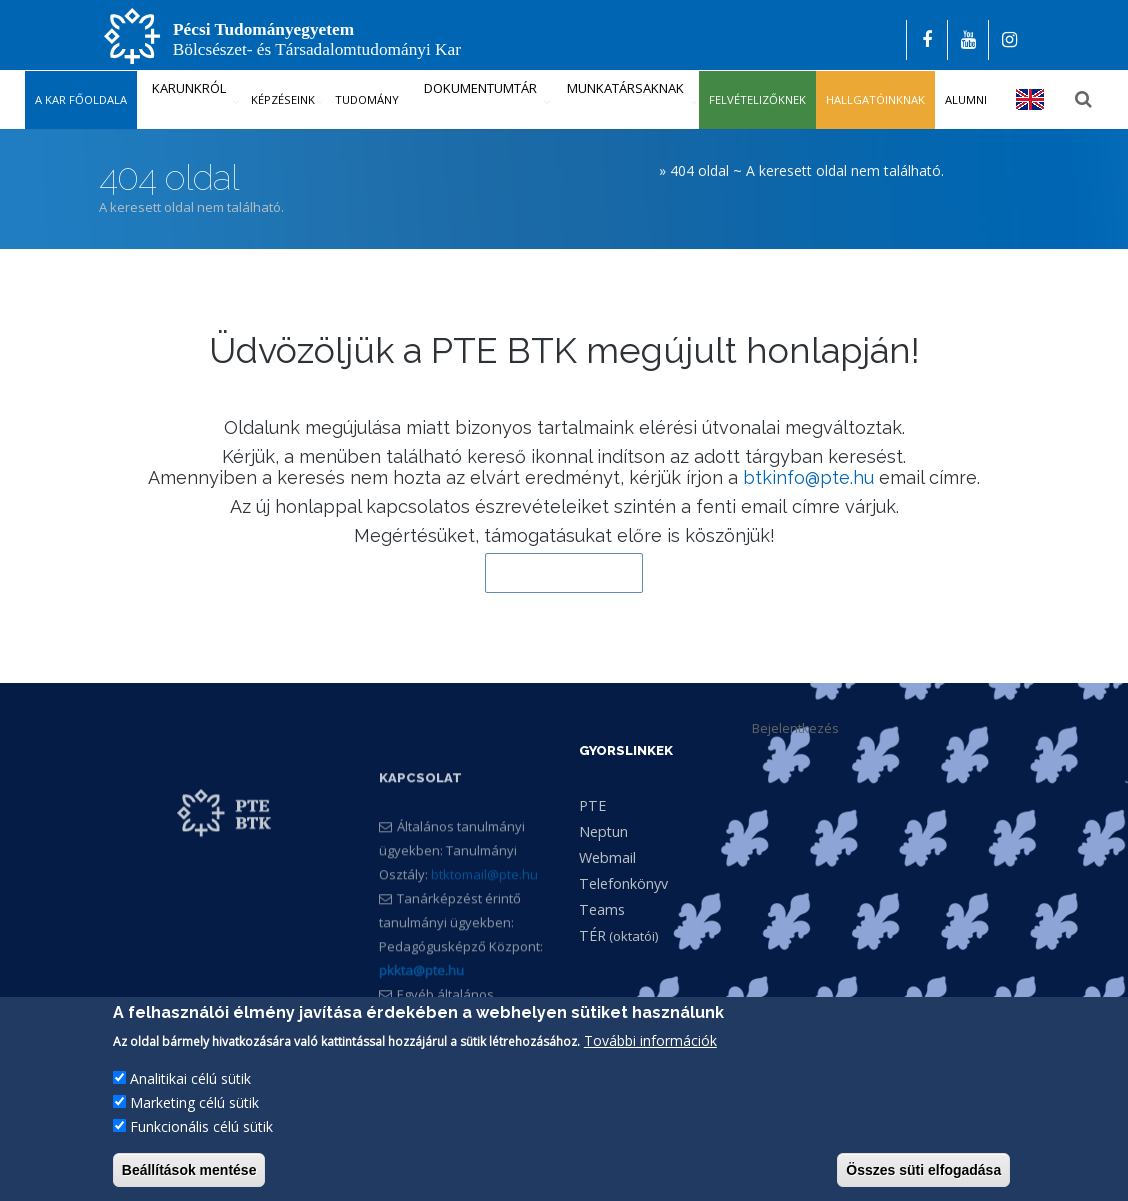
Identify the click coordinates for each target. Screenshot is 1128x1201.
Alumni (966, 99)
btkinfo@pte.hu (808, 477)
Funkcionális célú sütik (201, 1127)
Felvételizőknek (757, 99)
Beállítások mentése (189, 1171)
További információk (650, 1041)
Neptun (603, 831)
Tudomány (367, 99)
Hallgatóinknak (875, 99)
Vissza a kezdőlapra (564, 573)
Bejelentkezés (795, 728)
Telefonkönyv (623, 883)
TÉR (592, 935)
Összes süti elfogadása (923, 1171)
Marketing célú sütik (194, 1103)
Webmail (607, 857)
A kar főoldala (81, 99)
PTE (592, 805)
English (1030, 99)
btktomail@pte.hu (484, 907)
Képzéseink (283, 99)
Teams (602, 909)
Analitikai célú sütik (190, 1079)
